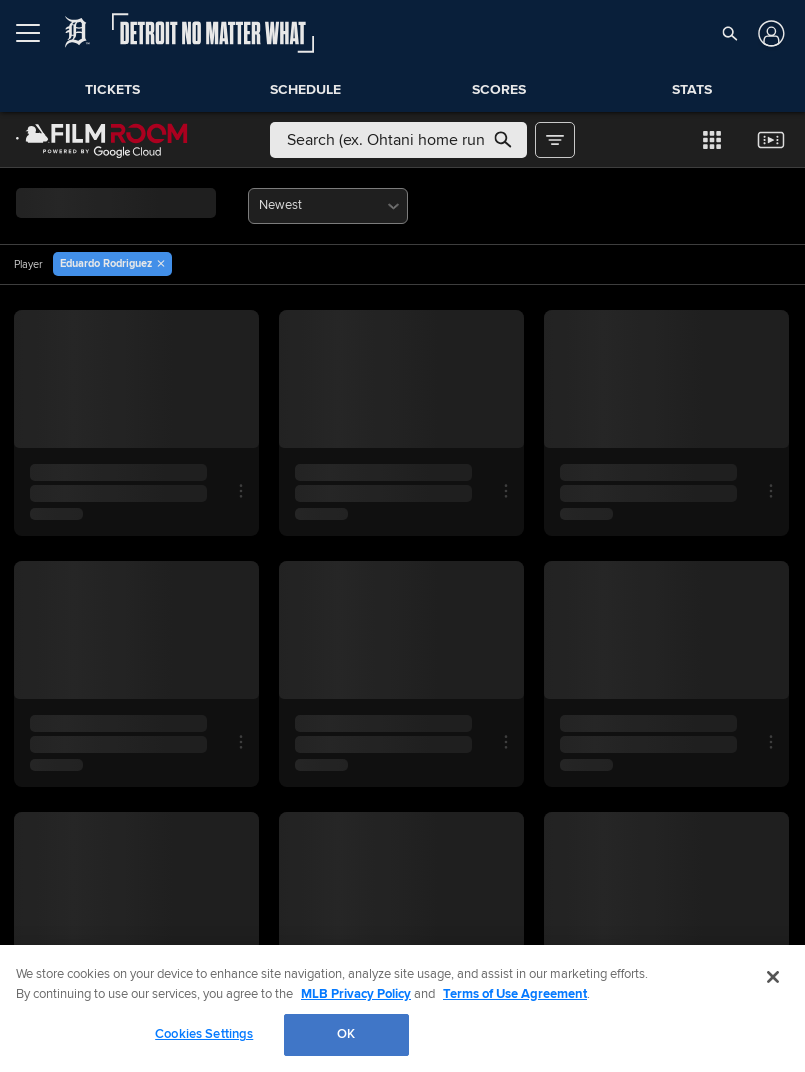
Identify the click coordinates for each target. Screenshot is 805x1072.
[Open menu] (36, 33)
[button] (730, 33)
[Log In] (769, 33)
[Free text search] (398, 140)
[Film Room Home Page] (102, 140)
